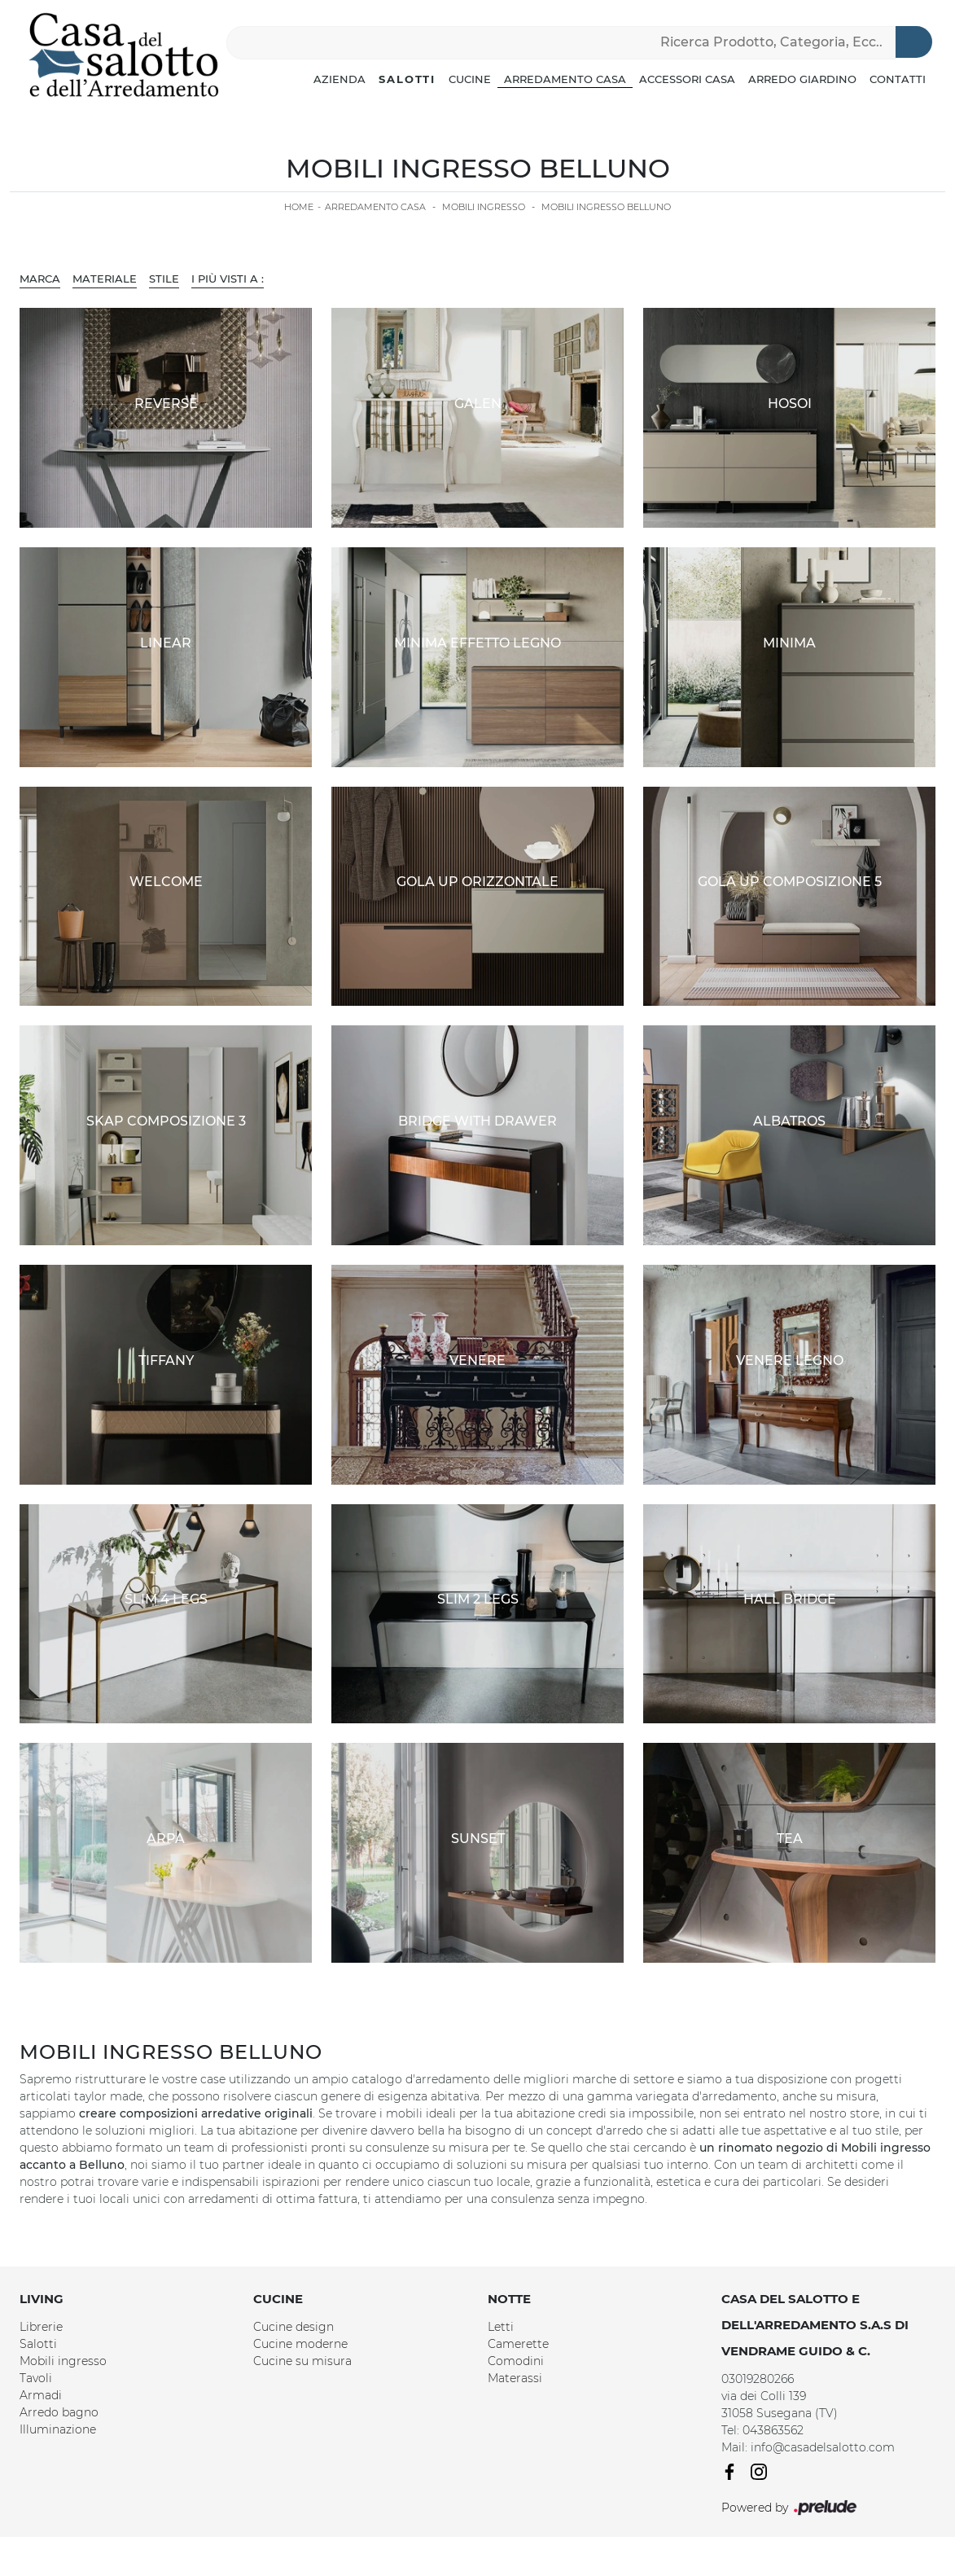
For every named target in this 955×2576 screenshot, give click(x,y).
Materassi (515, 2378)
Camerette (518, 2344)
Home (298, 207)
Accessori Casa (687, 79)
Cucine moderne (300, 2344)
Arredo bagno (59, 2412)
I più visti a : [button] (227, 278)
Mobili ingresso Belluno (606, 207)
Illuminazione (58, 2429)
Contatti (898, 79)
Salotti (407, 79)
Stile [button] (164, 278)
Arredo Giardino (802, 79)
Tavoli (36, 2378)
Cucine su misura (302, 2361)
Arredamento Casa (565, 79)
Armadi (41, 2395)
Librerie (41, 2326)
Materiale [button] (104, 278)
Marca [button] (40, 278)
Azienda (339, 79)
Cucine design (293, 2326)
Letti (501, 2326)
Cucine (470, 79)
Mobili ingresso (483, 207)
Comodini (516, 2361)
